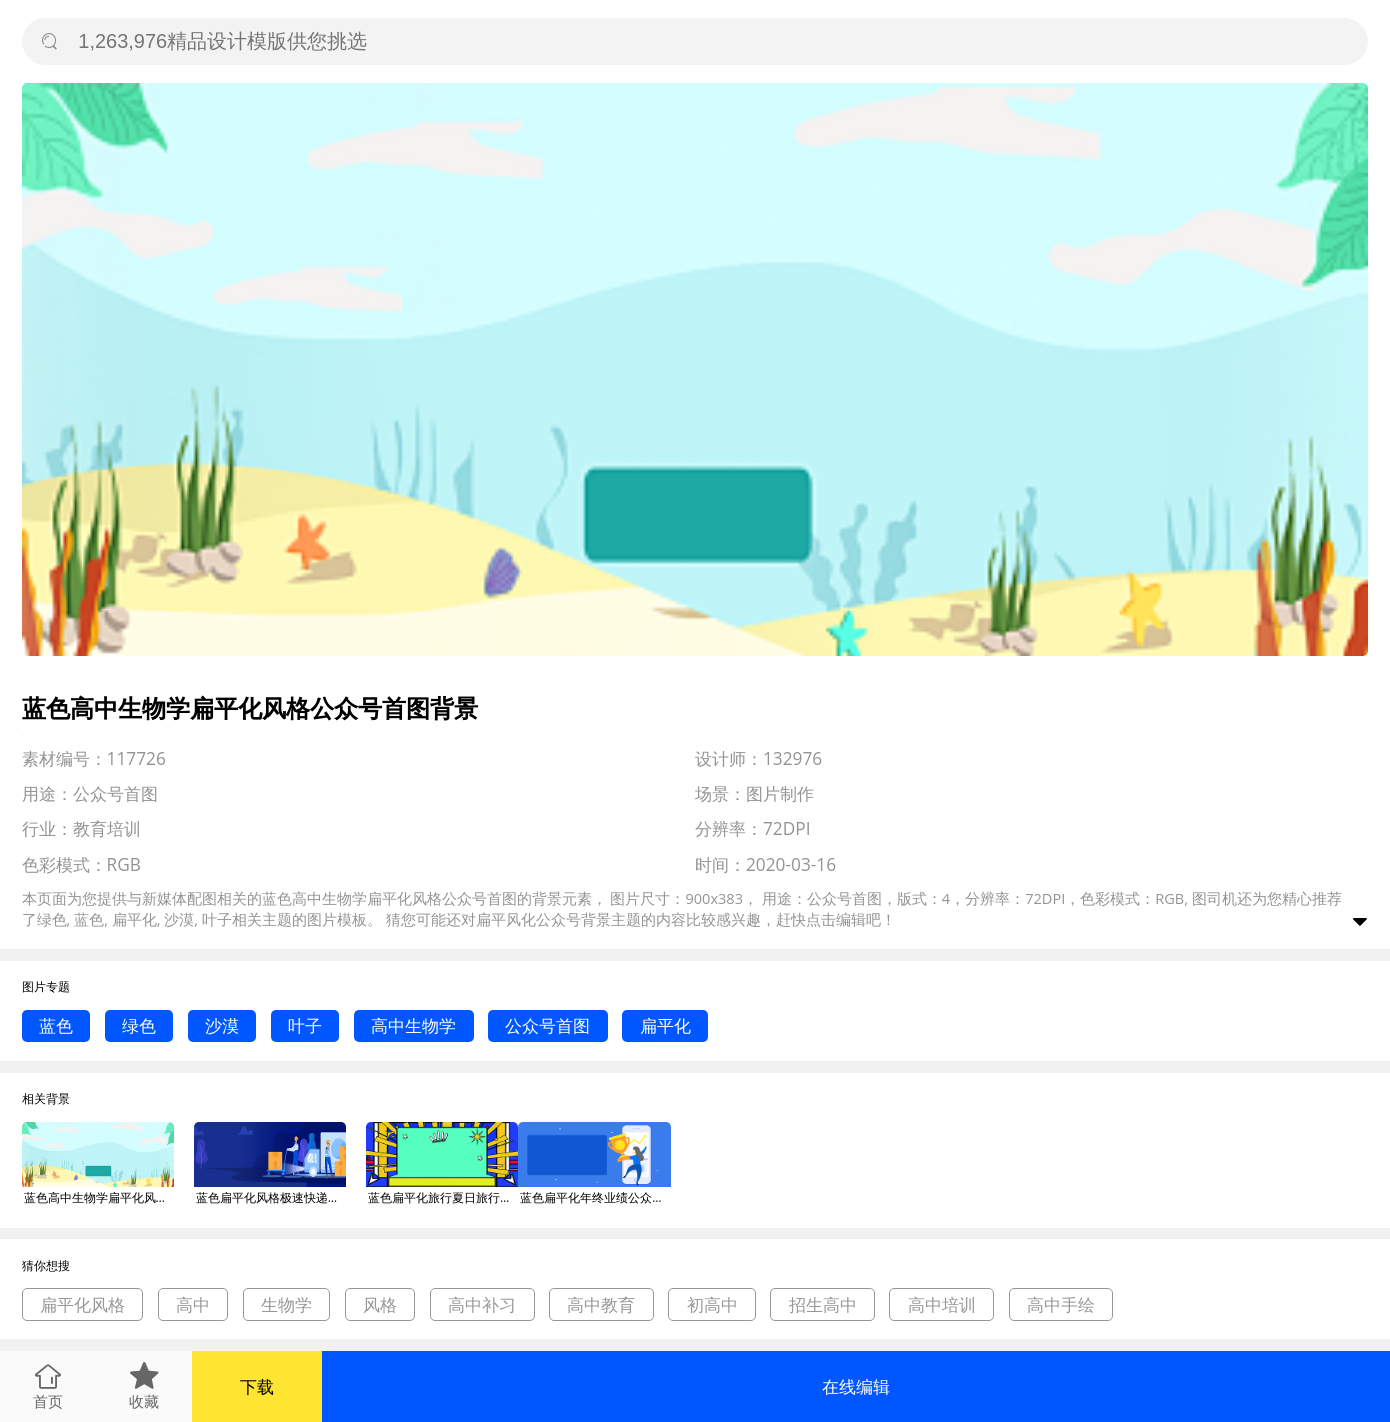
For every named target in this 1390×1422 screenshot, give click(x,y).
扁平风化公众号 (528, 919)
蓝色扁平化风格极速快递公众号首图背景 (271, 1197)
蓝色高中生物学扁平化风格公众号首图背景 (99, 1197)
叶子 (305, 1025)
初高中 (712, 1304)
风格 (380, 1304)
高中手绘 (1061, 1304)
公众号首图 (547, 1025)
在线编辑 (856, 1386)
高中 (193, 1304)
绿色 (139, 1025)
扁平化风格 (82, 1304)
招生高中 (823, 1304)
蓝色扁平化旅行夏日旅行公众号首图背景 (443, 1197)
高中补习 (482, 1304)
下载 (257, 1386)
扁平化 (665, 1025)
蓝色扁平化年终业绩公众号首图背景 (595, 1197)
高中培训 (942, 1304)
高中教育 (601, 1304)
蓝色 (56, 1025)
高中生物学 (413, 1025)
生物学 (286, 1304)
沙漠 (222, 1025)
